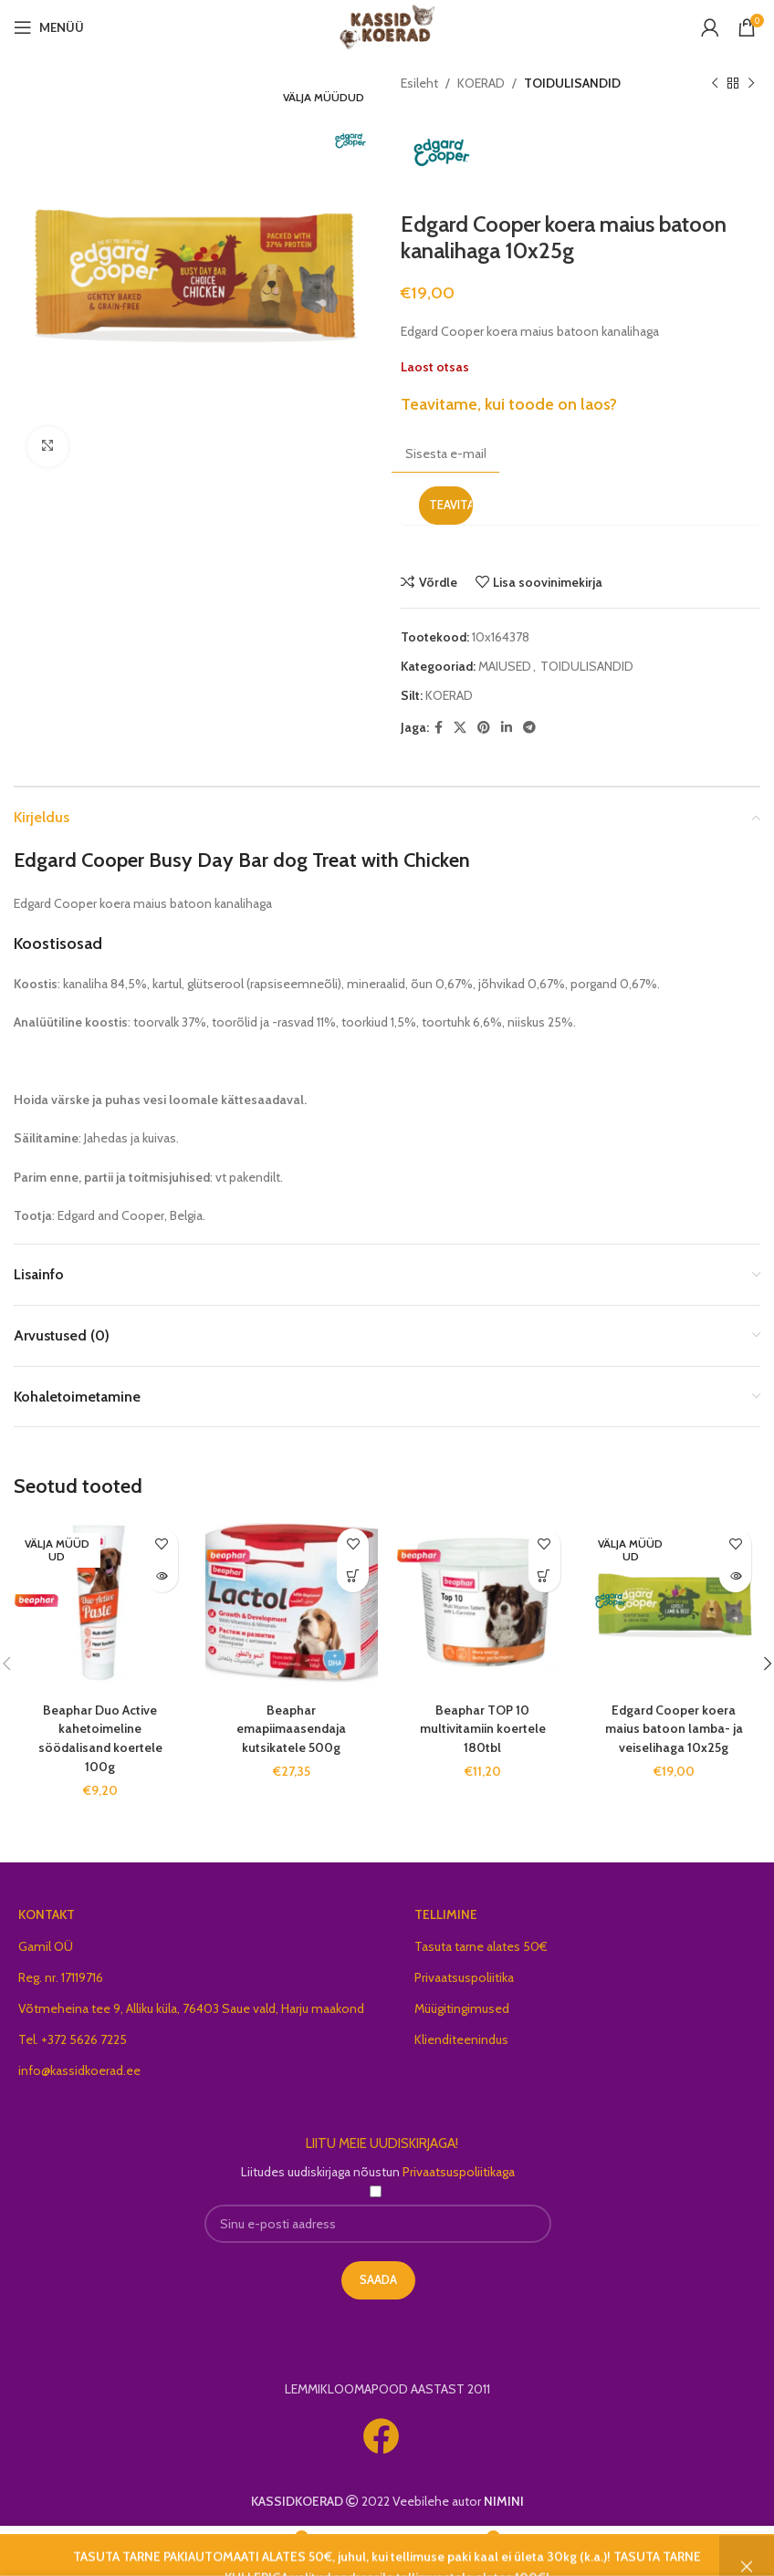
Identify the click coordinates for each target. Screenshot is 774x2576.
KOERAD (481, 83)
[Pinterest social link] (484, 727)
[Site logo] (387, 25)
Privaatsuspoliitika (464, 1974)
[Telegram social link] (529, 727)
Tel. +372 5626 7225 (72, 2036)
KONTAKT (46, 1911)
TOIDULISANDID (572, 83)
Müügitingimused (461, 2005)
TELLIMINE (445, 1911)
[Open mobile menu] (49, 27)
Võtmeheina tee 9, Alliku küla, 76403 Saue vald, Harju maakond (191, 2005)
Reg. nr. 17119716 (60, 1974)
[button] (353, 1576)
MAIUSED (504, 666)
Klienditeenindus (461, 2036)
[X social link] (460, 727)
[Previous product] (715, 83)
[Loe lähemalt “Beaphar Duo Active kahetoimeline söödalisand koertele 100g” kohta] (162, 1576)
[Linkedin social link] (507, 727)
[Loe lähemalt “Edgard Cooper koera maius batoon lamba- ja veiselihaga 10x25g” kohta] (735, 1576)
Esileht (419, 83)
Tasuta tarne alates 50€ (481, 1943)
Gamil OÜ (45, 1943)
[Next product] (751, 83)
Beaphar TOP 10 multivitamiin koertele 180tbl (483, 1727)
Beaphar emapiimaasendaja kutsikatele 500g (291, 1727)
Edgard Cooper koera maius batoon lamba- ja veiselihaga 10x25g (674, 1727)
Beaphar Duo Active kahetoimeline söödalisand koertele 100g (100, 1736)
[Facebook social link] (438, 727)
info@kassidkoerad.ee (79, 2067)
